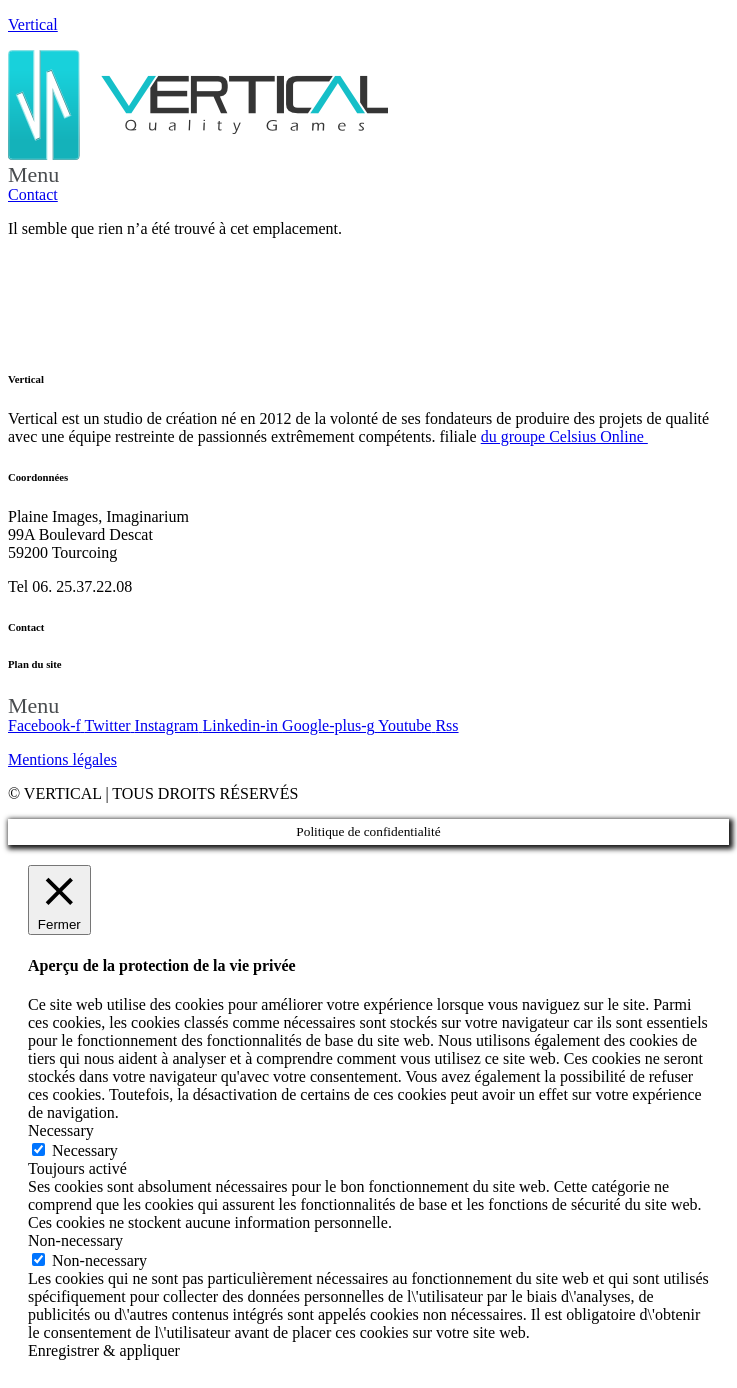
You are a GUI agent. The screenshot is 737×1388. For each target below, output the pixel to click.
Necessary (85, 1150)
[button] (368, 175)
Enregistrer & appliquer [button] (104, 1350)
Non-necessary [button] (75, 1240)
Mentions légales (62, 759)
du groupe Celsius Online (564, 436)
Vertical (33, 24)
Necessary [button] (61, 1130)
